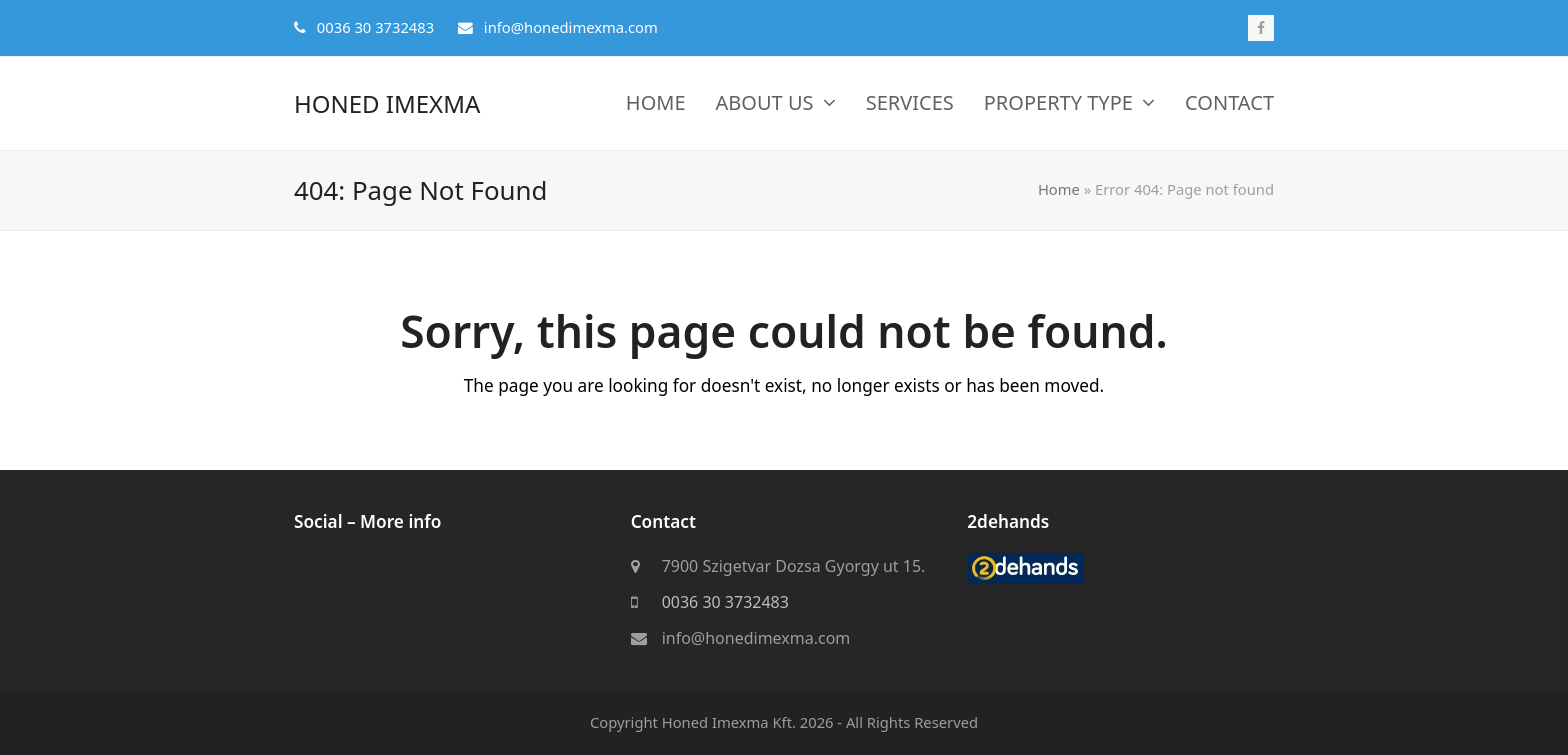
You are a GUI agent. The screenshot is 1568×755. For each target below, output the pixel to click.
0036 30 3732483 (725, 603)
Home (1059, 189)
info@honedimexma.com (756, 639)
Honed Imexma (387, 103)
